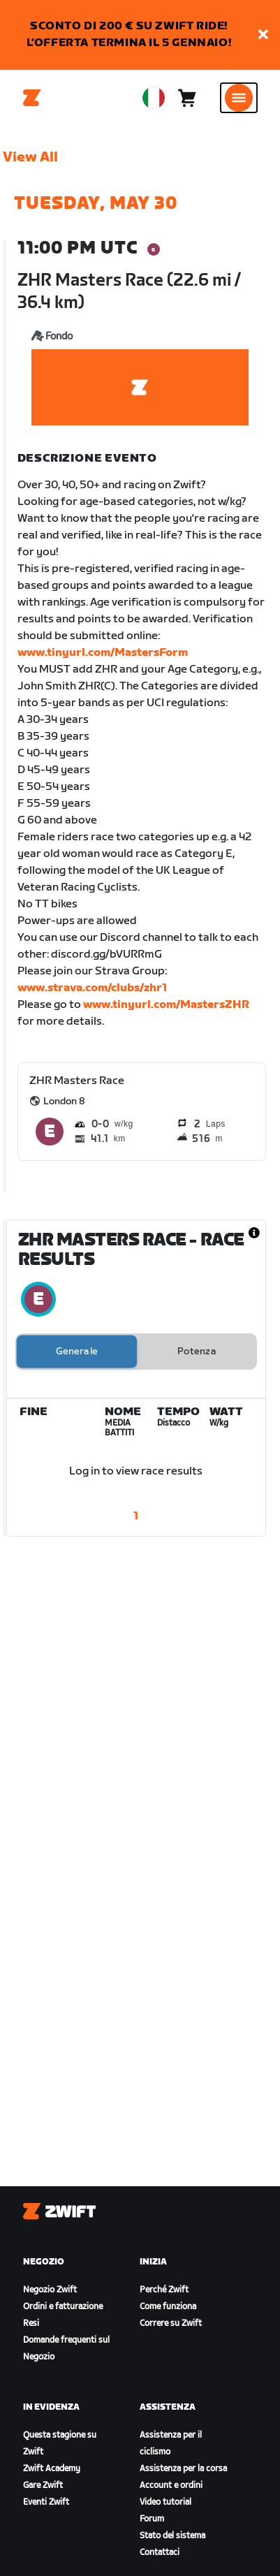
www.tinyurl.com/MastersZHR (166, 1004)
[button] (263, 35)
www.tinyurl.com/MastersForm (102, 652)
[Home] (32, 98)
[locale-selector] (153, 98)
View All (30, 157)
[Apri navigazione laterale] (239, 97)
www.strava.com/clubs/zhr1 (92, 988)
